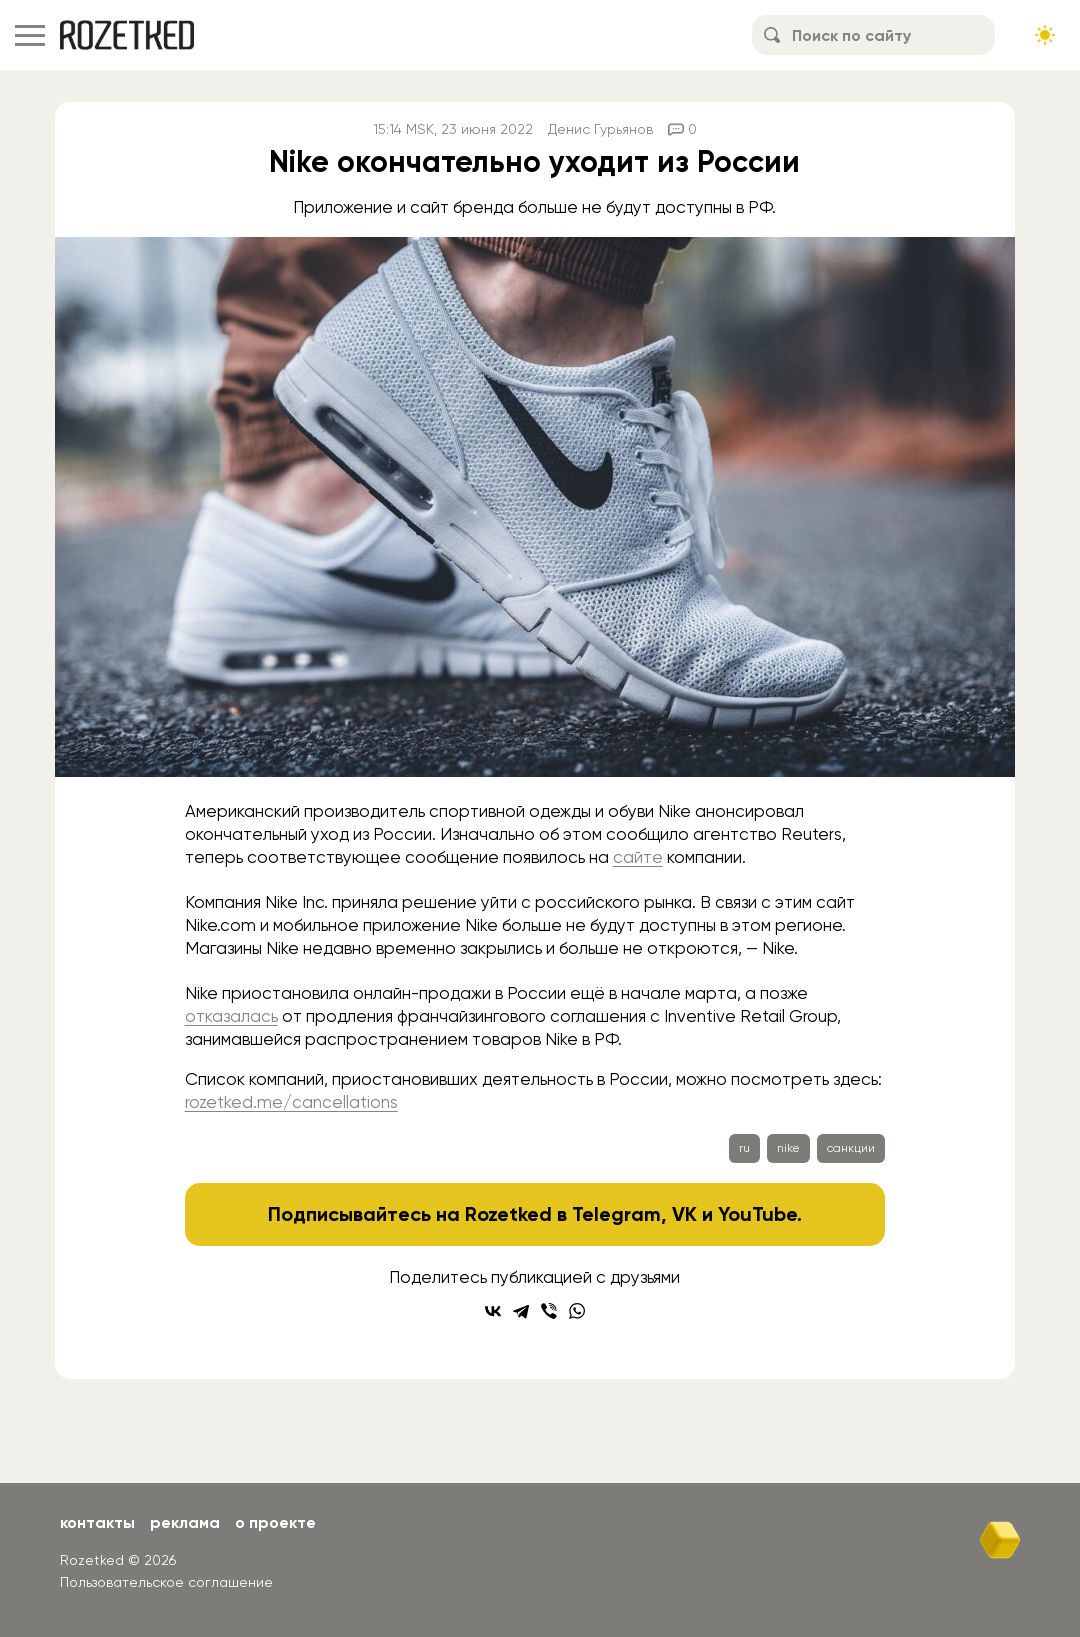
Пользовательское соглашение (166, 1582)
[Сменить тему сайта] (1045, 35)
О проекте (275, 1522)
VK (684, 1214)
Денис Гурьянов (600, 129)
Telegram (616, 1214)
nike (788, 1148)
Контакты (97, 1522)
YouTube (757, 1214)
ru (744, 1148)
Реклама (185, 1522)
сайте (638, 857)
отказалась (231, 1016)
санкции (851, 1148)
